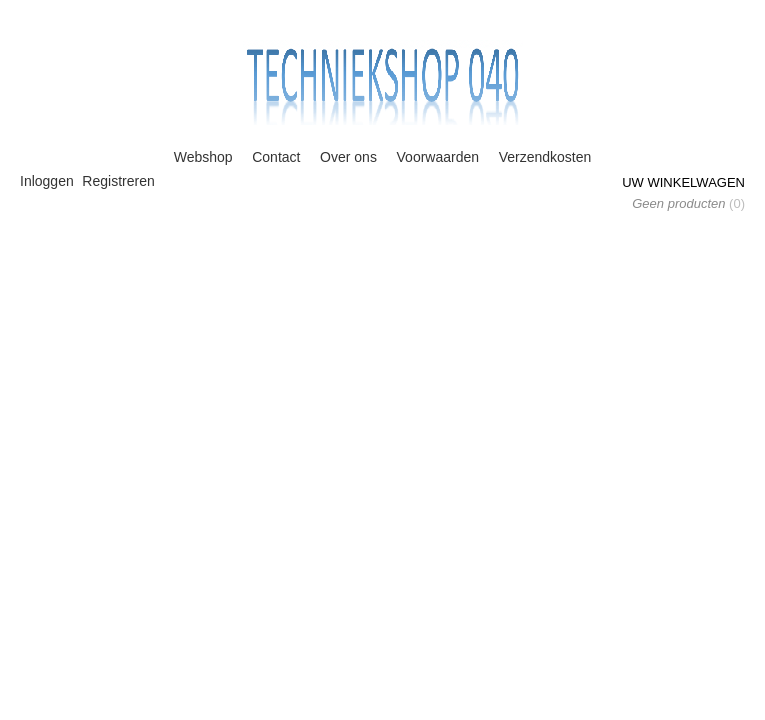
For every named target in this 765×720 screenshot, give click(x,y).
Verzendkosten (545, 157)
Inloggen (47, 181)
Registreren (118, 181)
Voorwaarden (438, 157)
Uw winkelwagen (683, 182)
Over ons (348, 157)
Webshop (203, 157)
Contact (276, 157)
